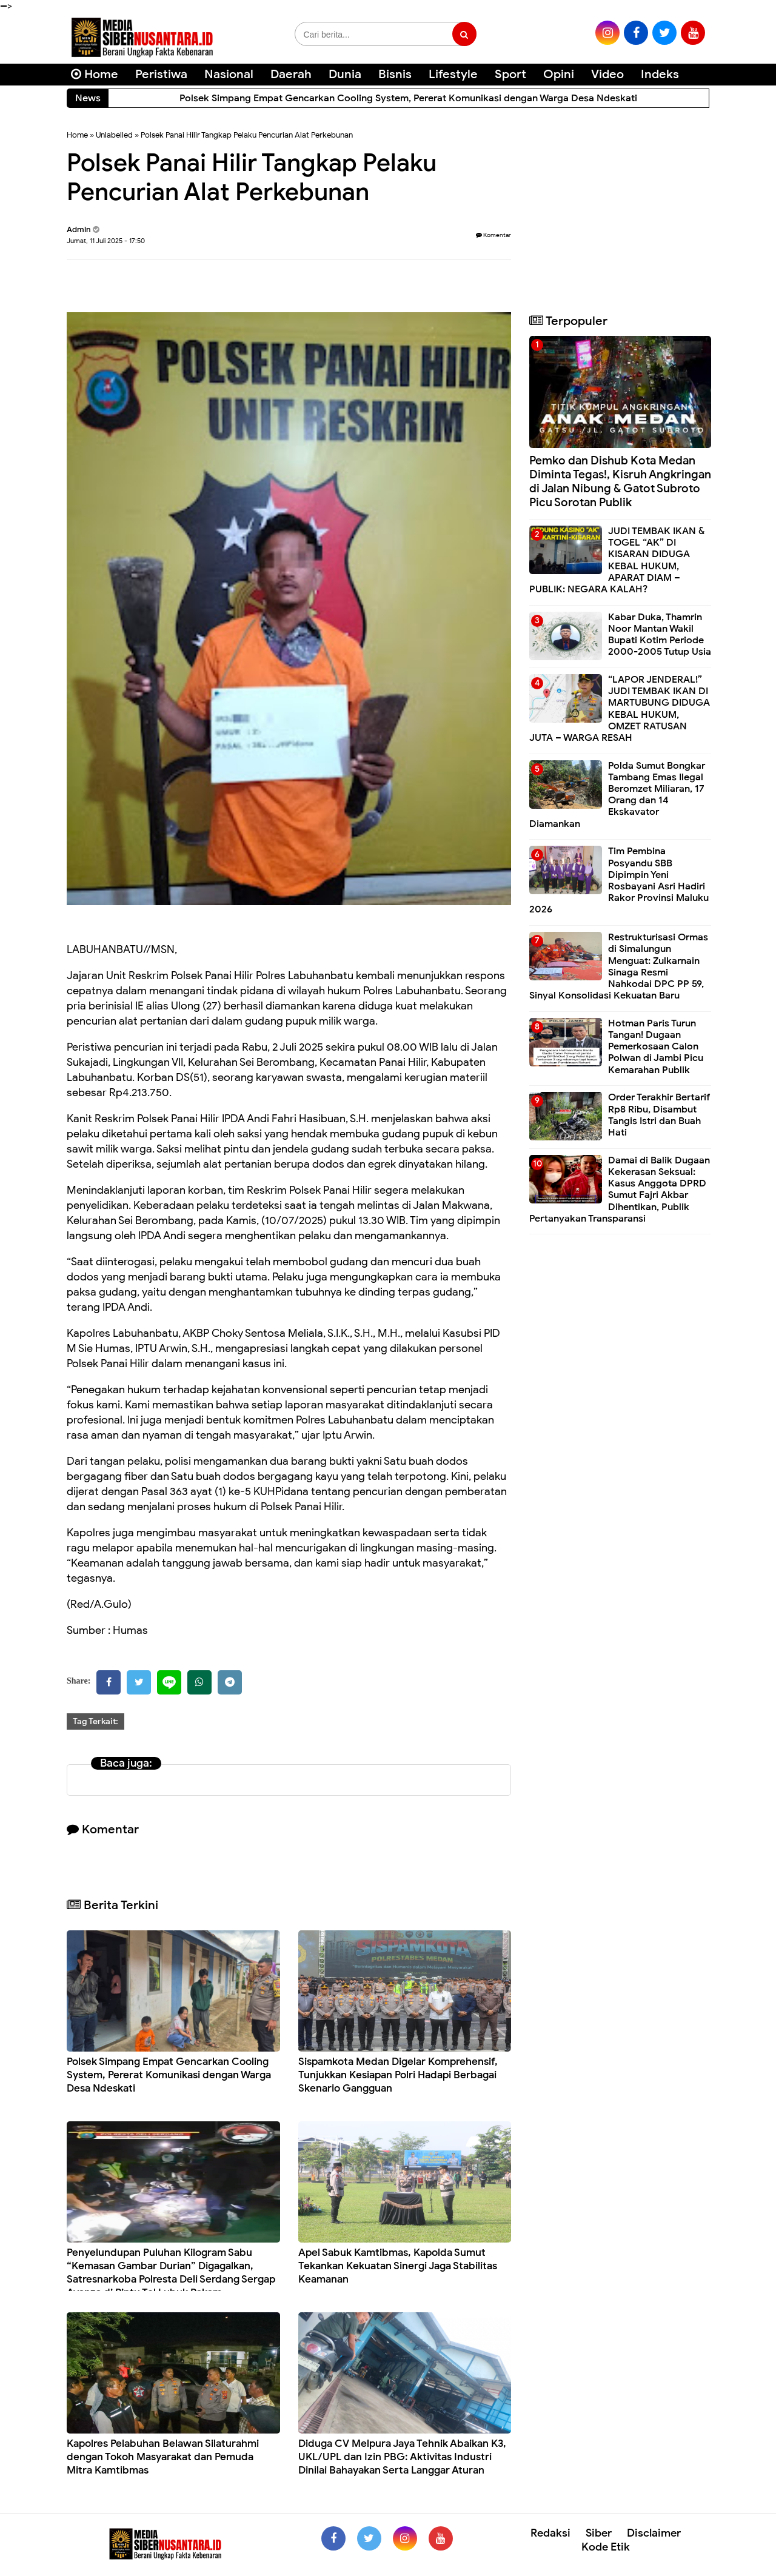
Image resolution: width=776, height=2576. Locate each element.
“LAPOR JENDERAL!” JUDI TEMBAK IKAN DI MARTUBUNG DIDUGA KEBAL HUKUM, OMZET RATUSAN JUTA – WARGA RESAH (619, 709)
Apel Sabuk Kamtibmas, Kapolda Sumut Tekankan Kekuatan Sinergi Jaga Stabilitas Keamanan (397, 2266)
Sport (510, 74)
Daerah (291, 74)
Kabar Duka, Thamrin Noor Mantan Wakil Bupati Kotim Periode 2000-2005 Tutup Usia (659, 634)
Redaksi (550, 2533)
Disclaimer (654, 2533)
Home (94, 74)
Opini (558, 74)
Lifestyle (453, 74)
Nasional (228, 74)
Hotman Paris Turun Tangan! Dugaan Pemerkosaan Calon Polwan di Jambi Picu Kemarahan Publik (655, 1046)
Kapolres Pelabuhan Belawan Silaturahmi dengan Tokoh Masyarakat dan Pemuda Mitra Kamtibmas (163, 2457)
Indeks (660, 74)
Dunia (345, 74)
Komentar (493, 235)
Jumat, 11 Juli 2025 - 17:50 (106, 240)
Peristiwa (161, 74)
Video (607, 74)
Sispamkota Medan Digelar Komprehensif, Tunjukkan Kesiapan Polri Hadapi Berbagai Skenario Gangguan (398, 2075)
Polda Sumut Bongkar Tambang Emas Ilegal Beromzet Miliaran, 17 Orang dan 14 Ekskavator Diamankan (617, 795)
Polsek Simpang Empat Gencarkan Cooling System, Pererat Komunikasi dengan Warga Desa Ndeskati (169, 2075)
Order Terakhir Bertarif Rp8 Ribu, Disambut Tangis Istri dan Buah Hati (659, 1115)
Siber (599, 2533)
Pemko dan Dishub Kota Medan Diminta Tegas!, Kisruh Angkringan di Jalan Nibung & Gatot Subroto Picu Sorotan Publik (620, 481)
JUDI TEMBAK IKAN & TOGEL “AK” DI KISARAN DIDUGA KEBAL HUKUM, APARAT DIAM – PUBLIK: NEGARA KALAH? (616, 560)
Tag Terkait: (95, 1721)
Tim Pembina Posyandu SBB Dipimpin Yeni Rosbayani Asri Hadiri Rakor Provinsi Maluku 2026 (619, 880)
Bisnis (395, 74)
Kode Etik (605, 2547)
